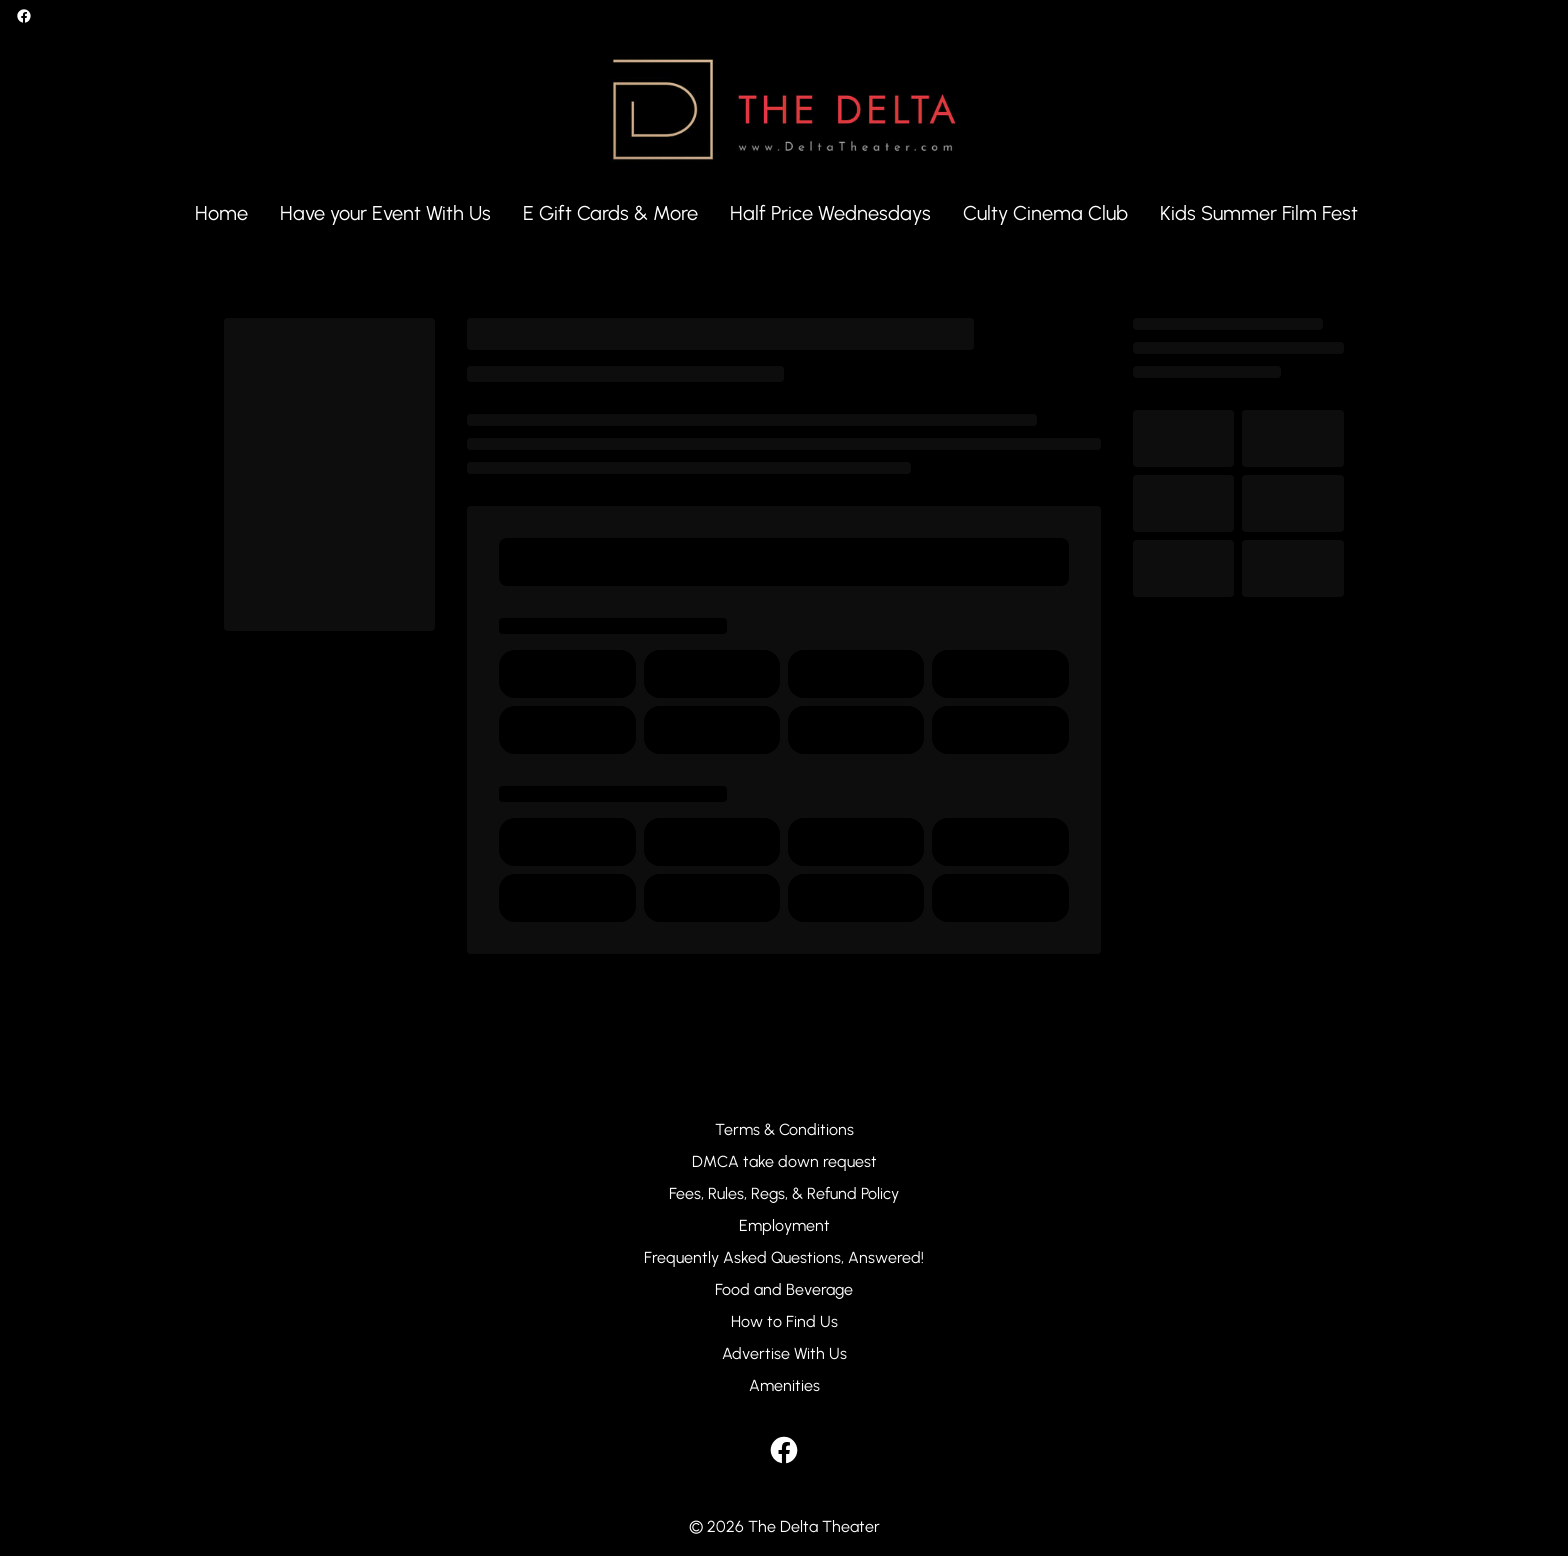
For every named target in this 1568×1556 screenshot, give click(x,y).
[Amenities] (784, 1386)
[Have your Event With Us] (385, 214)
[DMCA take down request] (784, 1162)
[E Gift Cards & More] (610, 214)
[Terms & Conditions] (784, 1130)
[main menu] (776, 214)
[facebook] (24, 16)
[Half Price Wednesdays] (830, 214)
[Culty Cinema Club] (1045, 214)
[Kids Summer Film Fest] (1259, 214)
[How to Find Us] (784, 1322)
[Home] (221, 214)
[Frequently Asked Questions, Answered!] (784, 1258)
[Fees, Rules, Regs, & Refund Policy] (784, 1194)
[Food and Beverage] (784, 1290)
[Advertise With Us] (784, 1354)
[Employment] (784, 1226)
